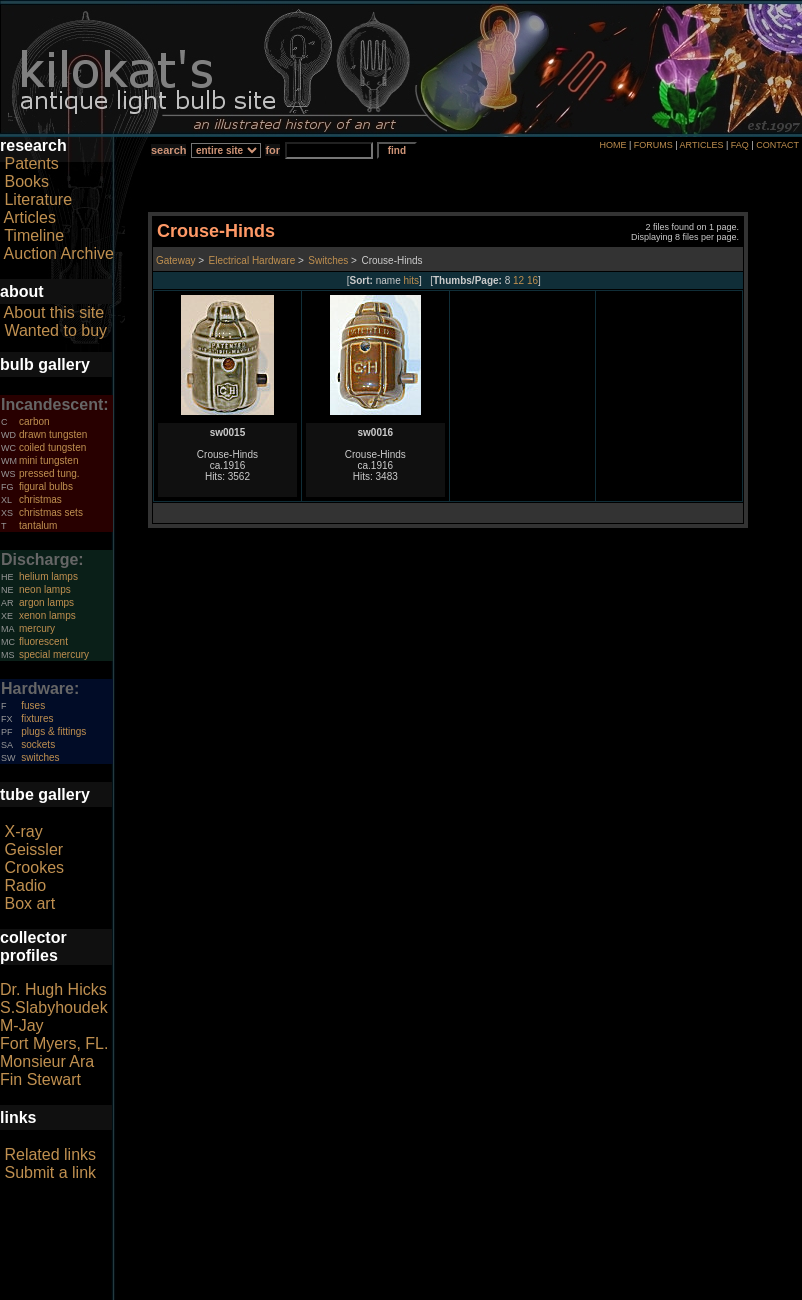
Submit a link (50, 1172)
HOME (612, 145)
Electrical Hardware (252, 260)
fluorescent (43, 641)
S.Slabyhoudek (54, 1007)
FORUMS (653, 145)
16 (532, 280)
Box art (29, 903)
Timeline (34, 235)
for (272, 150)
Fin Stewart (40, 1079)
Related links (50, 1154)
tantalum (38, 525)
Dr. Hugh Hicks (53, 989)
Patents (31, 163)
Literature (38, 199)
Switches (328, 260)
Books (26, 181)
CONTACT (777, 145)
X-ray (23, 831)
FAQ (740, 145)
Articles (30, 217)
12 (518, 280)
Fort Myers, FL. (54, 1043)
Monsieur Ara (47, 1061)
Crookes (34, 867)
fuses (33, 705)
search (168, 150)
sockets (38, 744)
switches (40, 757)
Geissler (33, 849)
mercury (37, 628)
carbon (34, 421)
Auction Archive (59, 253)
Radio (25, 885)
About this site (54, 312)
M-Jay (22, 1025)
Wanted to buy (55, 330)
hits (412, 280)
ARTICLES (702, 145)
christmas (40, 499)
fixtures (37, 718)
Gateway (175, 260)
